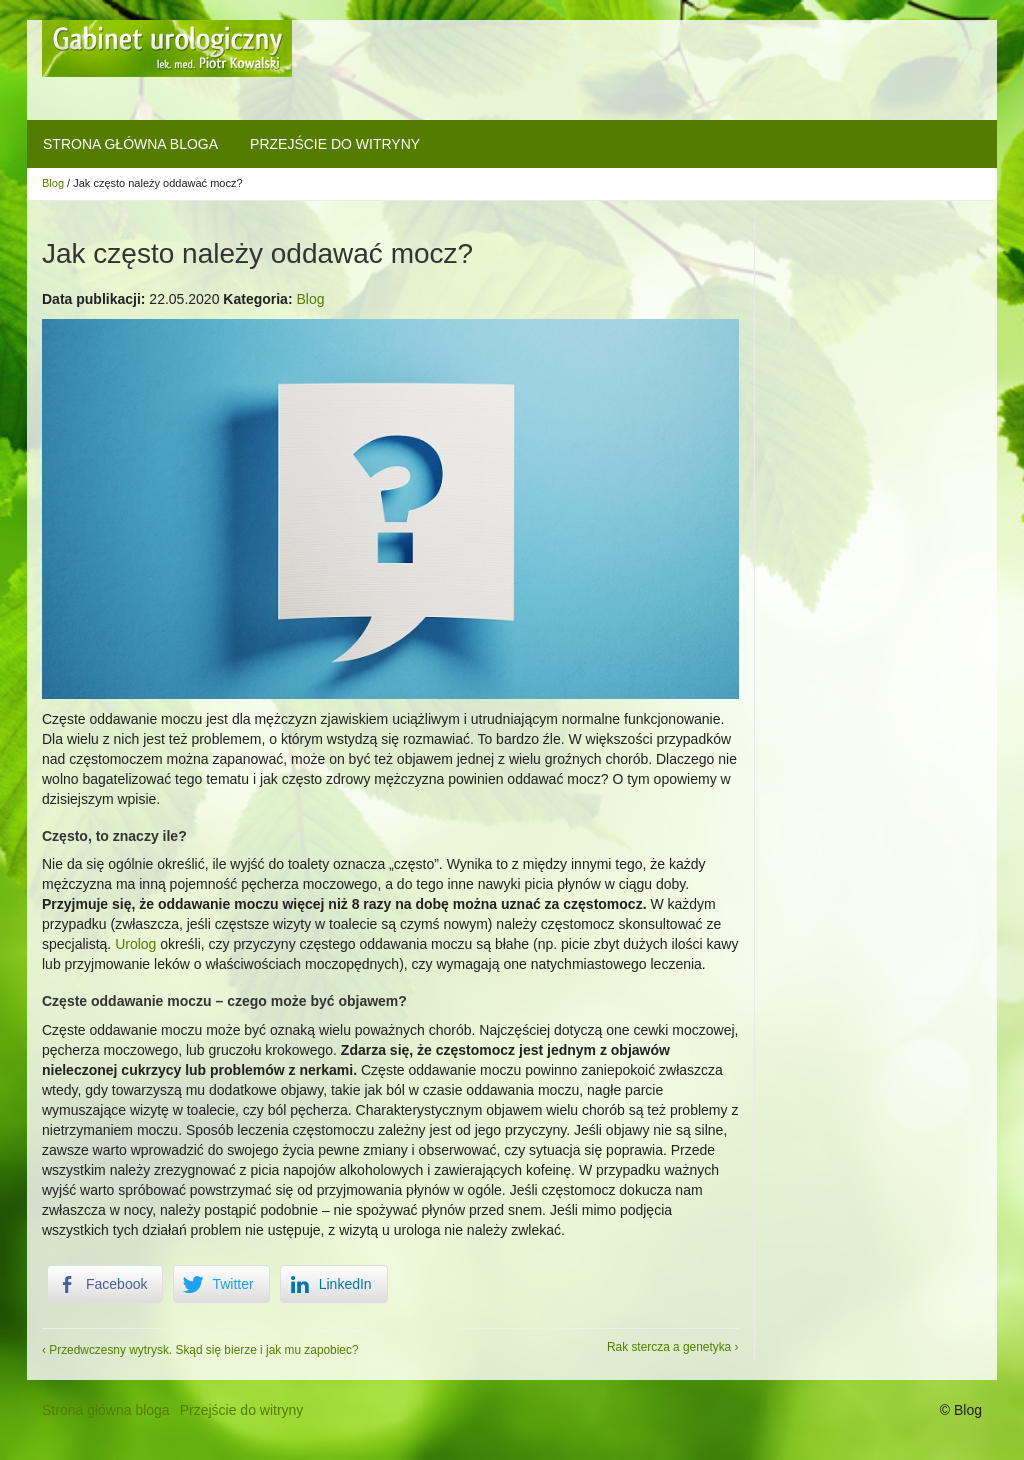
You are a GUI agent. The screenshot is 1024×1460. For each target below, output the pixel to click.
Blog (53, 183)
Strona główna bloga (130, 144)
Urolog (135, 944)
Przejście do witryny (335, 144)
